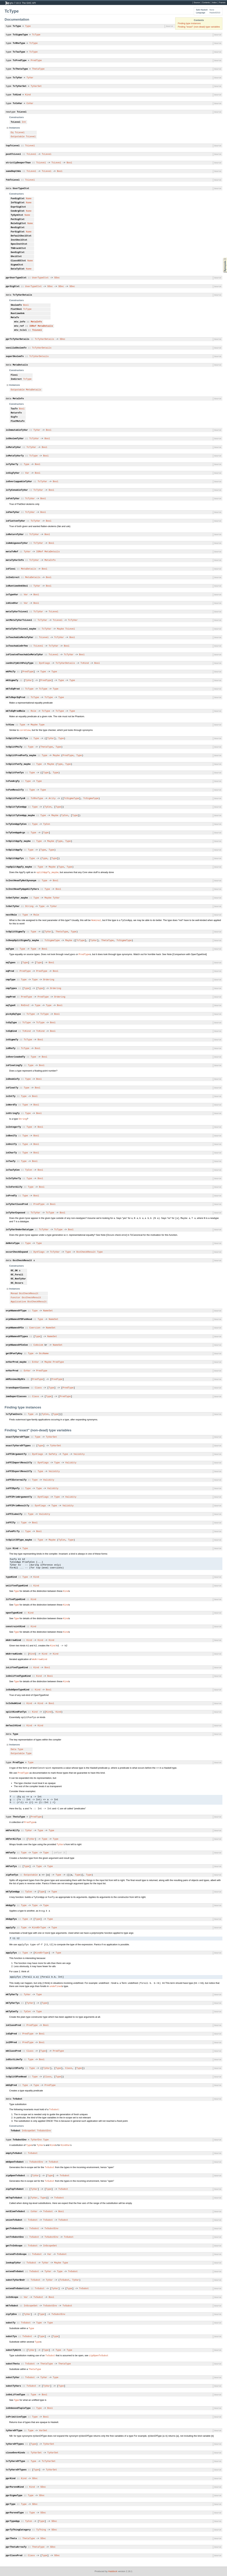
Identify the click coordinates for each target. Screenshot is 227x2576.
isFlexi (11, 569)
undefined (55, 1986)
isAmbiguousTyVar (17, 543)
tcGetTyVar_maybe (17, 897)
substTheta (13, 2363)
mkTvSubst (12, 2305)
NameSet (48, 1310)
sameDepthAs (13, 171)
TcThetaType (20, 69)
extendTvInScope (16, 2254)
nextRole (11, 915)
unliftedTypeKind (17, 1585)
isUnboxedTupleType (18, 2408)
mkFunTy (11, 1852)
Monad (14, 1293)
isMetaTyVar (13, 447)
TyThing (41, 2529)
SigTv (14, 417)
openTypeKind (14, 1613)
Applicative (18, 1301)
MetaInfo (36, 321)
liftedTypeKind (15, 1599)
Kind (28, 94)
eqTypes (11, 962)
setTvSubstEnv (15, 2237)
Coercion (34, 1327)
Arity (52, 798)
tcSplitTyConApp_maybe (20, 815)
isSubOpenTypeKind (17, 1689)
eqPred (10, 971)
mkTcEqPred (13, 689)
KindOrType (39, 1927)
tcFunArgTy (13, 781)
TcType (17, 26)
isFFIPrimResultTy (17, 1505)
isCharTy (11, 1152)
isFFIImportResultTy (19, 1462)
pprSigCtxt (13, 286)
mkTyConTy (12, 2011)
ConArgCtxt (18, 211)
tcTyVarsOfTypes (16, 2469)
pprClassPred (14, 2555)
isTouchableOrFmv (17, 646)
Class (38, 1387)
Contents (206, 3)
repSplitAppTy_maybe (19, 867)
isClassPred (13, 2025)
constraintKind (15, 1626)
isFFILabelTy (14, 1514)
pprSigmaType (14, 2495)
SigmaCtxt (17, 264)
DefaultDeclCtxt (21, 236)
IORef (32, 326)
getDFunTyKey (14, 1353)
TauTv (14, 408)
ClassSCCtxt (18, 260)
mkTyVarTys (13, 2003)
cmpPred (11, 997)
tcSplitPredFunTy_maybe (21, 755)
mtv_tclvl (20, 330)
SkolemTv (16, 305)
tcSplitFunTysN (15, 798)
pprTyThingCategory (18, 2529)
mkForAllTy (13, 1830)
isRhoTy (11, 1048)
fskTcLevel (13, 180)
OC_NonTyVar (18, 1278)
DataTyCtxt (18, 269)
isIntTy (11, 1096)
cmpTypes (11, 988)
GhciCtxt (16, 256)
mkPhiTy (11, 671)
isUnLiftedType (15, 2394)
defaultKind (13, 1725)
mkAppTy (11, 1905)
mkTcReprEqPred (15, 697)
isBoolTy (11, 1135)
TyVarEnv (36, 2139)
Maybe (60, 629)
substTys (11, 2336)
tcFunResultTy (15, 790)
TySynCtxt (17, 215)
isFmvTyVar (13, 512)
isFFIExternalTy (16, 1480)
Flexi (14, 375)
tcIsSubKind (13, 1703)
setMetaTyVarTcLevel (19, 620)
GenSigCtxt (18, 252)
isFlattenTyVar (15, 521)
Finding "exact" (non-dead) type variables (199, 26)
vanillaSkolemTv (16, 348)
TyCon (48, 807)
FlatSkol (16, 309)
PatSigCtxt (18, 219)
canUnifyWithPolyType (20, 663)
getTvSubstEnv (15, 2228)
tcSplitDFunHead (16, 2076)
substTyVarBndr (15, 2280)
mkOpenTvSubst (15, 2162)
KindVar (65, 2145)
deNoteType (13, 1243)
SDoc (57, 277)
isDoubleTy (13, 1079)
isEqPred (11, 2033)
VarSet (43, 2430)
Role (33, 711)
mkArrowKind (13, 1640)
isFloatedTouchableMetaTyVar (24, 654)
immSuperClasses (16, 1396)
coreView (25, 730)
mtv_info (19, 321)
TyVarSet (36, 86)
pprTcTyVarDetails (17, 339)
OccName (44, 1353)
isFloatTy (12, 1087)
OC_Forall (17, 1274)
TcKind (17, 94)
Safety (53, 1454)
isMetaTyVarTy (15, 455)
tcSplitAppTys (15, 858)
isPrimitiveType (16, 2417)
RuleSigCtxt (18, 223)
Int (24, 122)
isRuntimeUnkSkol (17, 586)
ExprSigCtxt (18, 207)
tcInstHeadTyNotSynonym (21, 880)
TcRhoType (19, 43)
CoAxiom (38, 1345)
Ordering (48, 979)
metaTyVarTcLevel (17, 611)
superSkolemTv (15, 356)
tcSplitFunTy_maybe (18, 764)
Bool (69, 162)
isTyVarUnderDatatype (20, 1229)
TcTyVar (18, 77)
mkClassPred (13, 2051)
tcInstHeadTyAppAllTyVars (22, 889)
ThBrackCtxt (18, 248)
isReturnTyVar (15, 534)
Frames (222, 3)
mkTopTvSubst (14, 2197)
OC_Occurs (17, 1283)
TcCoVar (18, 103)
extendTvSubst (15, 2271)
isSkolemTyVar (15, 438)
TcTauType (19, 52)
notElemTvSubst (15, 2211)
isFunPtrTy (13, 1531)
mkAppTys (11, 1919)
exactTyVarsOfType (17, 1437)
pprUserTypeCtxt (16, 277)
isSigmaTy (12, 1039)
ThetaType (38, 69)
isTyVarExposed (15, 1212)
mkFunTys (11, 1866)
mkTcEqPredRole (15, 711)
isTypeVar (12, 594)
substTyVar (13, 2377)
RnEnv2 (25, 1005)
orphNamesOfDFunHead (19, 1319)
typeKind (11, 1577)
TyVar (30, 77)
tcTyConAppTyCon (16, 824)
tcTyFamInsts (14, 1414)
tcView (10, 724)
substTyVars (13, 2386)
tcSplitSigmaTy (15, 931)
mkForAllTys (13, 1839)
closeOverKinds (15, 2452)
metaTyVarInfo (15, 560)
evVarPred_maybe (16, 1362)
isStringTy (13, 1113)
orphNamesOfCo (15, 1327)
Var (27, 473)
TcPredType (20, 60)
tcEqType (11, 1022)
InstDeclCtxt (19, 240)
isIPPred (11, 2042)
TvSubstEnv (44, 2130)
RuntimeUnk (18, 313)
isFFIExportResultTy (19, 1471)
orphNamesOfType (16, 1310)
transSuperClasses (17, 1387)
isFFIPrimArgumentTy (19, 1497)
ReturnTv (16, 413)
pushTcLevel (13, 154)
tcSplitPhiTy (14, 747)
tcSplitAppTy (14, 850)
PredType (36, 60)
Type (28, 26)
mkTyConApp (13, 1891)
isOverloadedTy (15, 1057)
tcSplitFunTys (15, 772)
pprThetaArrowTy (16, 2547)
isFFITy (11, 1522)
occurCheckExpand (17, 1252)
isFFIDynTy (13, 1488)
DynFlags (44, 663)
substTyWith (13, 2350)
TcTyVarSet (20, 86)
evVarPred (12, 1370)
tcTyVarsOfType (15, 2461)
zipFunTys (12, 1875)
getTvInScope (14, 2245)
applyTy (11, 1927)
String (29, 906)
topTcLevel (13, 145)
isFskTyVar (13, 498)
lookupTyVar (13, 2262)
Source (197, 3)
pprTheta (11, 2538)
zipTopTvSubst (15, 2189)
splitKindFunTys (16, 1712)
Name (28, 198)
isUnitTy (11, 1144)
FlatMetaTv (18, 421)
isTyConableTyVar (17, 490)
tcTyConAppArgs (15, 832)
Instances (14, 127)
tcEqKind (11, 1031)
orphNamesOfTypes (17, 1336)
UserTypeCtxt (21, 188)
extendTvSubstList (17, 2288)
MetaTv (15, 317)
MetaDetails (45, 326)
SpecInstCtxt (19, 244)
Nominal (96, 920)
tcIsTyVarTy (13, 1178)
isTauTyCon (13, 1170)
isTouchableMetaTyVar (20, 637)
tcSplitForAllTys (17, 738)
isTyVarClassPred (17, 1204)
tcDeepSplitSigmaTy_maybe (22, 940)
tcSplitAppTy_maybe (18, 841)
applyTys (11, 1953)
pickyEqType (13, 1014)
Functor (16, 1297)
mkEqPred (11, 2085)
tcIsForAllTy (14, 1187)
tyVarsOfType (14, 2430)
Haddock (112, 2571)
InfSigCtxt (18, 202)
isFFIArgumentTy (16, 1454)
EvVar (35, 1362)
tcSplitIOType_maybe (19, 1540)
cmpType (11, 979)
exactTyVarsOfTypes (18, 1445)
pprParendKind (15, 2487)
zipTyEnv (11, 2314)
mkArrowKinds (14, 1654)
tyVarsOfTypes (15, 2444)
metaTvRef (12, 551)
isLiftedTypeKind (17, 1667)
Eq (12, 132)
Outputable (18, 136)
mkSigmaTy (12, 680)
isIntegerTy (13, 1127)
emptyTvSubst (14, 2153)
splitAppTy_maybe (47, 872)
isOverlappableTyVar (19, 481)
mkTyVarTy (12, 1994)
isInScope (12, 2297)
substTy (11, 2322)
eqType (10, 949)
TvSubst (18, 2099)
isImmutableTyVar (17, 430)
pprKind (11, 2478)
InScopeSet (29, 2130)
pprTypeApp (13, 2521)
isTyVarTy (12, 464)
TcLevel (22, 112)
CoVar (30, 103)
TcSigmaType (20, 34)
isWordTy (11, 1104)
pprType (11, 2504)
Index (214, 3)
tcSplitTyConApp (16, 807)
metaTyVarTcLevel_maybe (21, 629)
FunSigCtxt (18, 198)
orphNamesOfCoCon (17, 1345)
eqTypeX (11, 1005)
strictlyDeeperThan (18, 162)
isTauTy (11, 1161)
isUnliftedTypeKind (18, 1676)
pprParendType (15, 2512)
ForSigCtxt (18, 231)
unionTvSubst (14, 2220)
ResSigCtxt (18, 227)
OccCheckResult (86, 1252)
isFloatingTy (14, 1065)
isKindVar (12, 603)
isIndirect (13, 577)
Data (13, 1749)
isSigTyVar (13, 473)
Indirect (16, 379)
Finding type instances (189, 23)
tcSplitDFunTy (15, 2068)
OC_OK (14, 1270)
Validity (79, 1454)
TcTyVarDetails (22, 295)
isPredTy (11, 1195)
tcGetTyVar (13, 906)
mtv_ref (19, 326)
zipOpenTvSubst (15, 2175)
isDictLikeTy (14, 2059)
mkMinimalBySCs (15, 1379)
